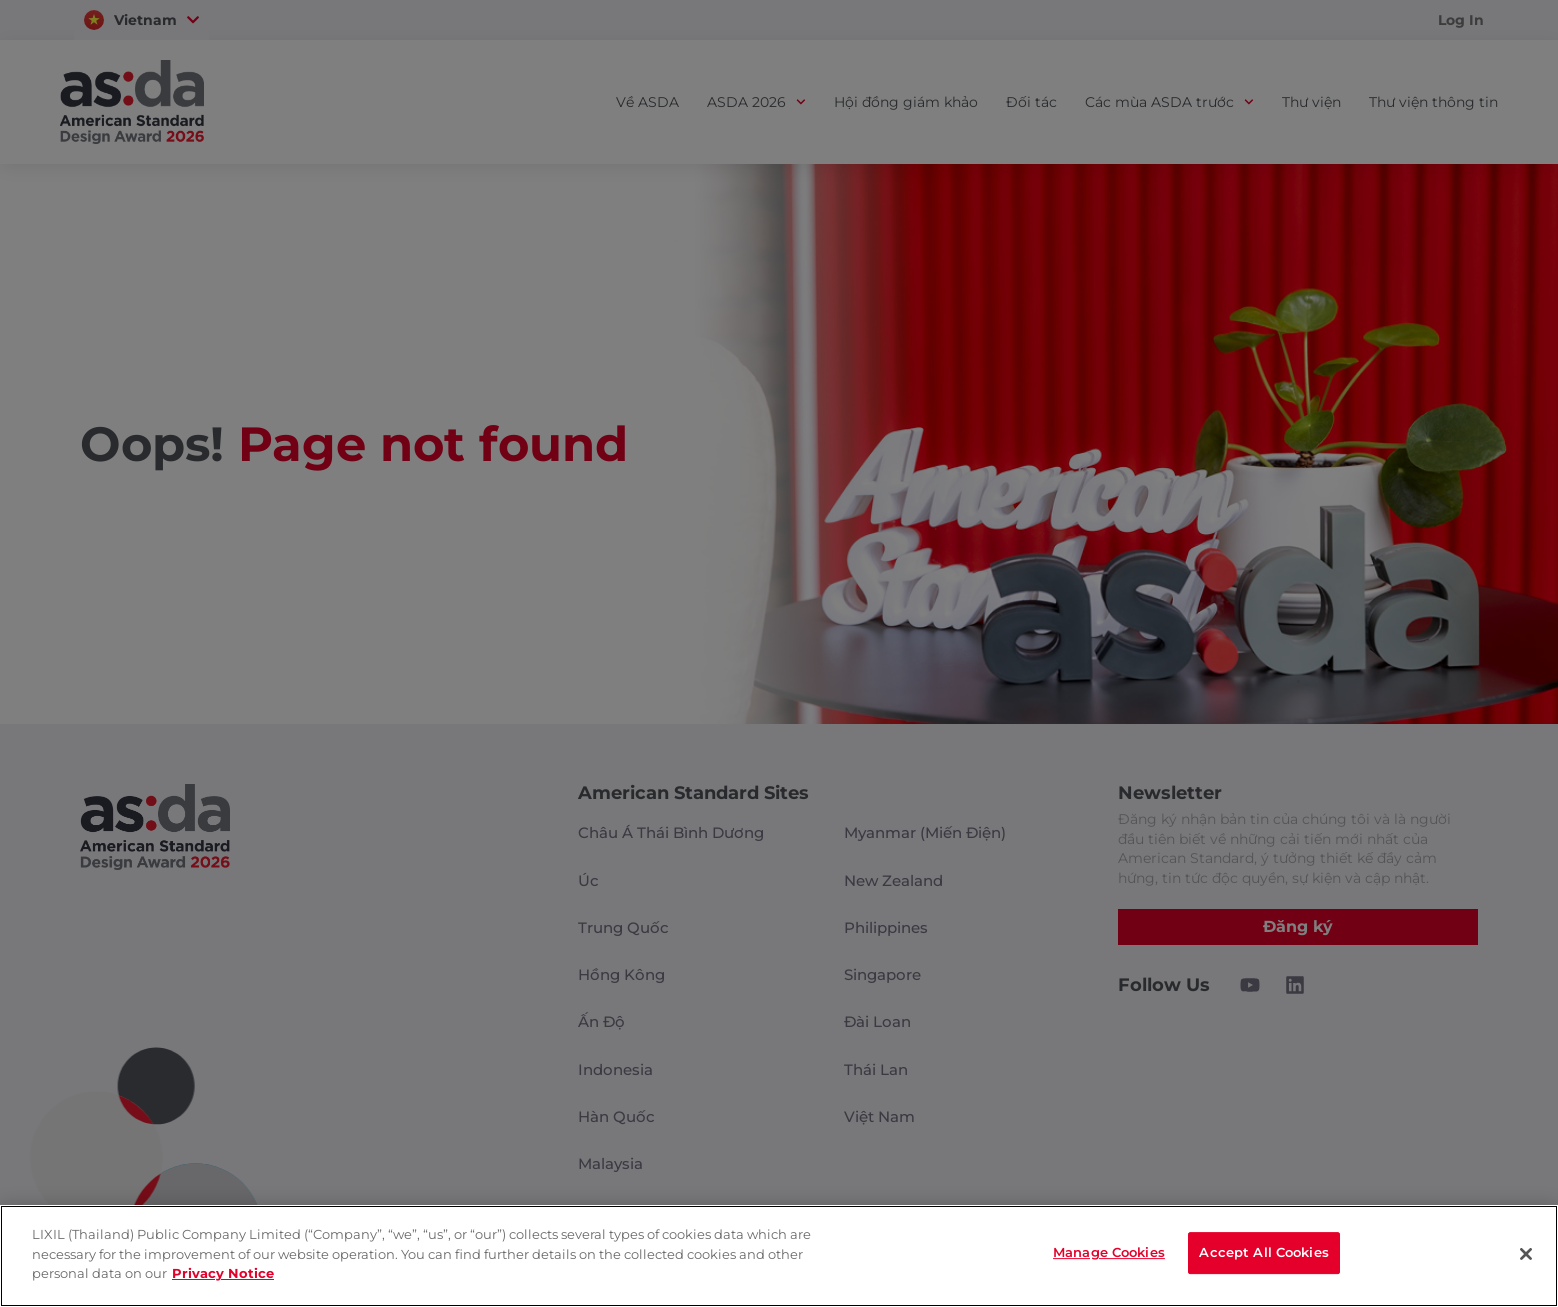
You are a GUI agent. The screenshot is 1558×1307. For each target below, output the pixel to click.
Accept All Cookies (1263, 1254)
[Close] (1526, 1254)
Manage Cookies (1109, 1254)
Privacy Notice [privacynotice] (223, 1273)
